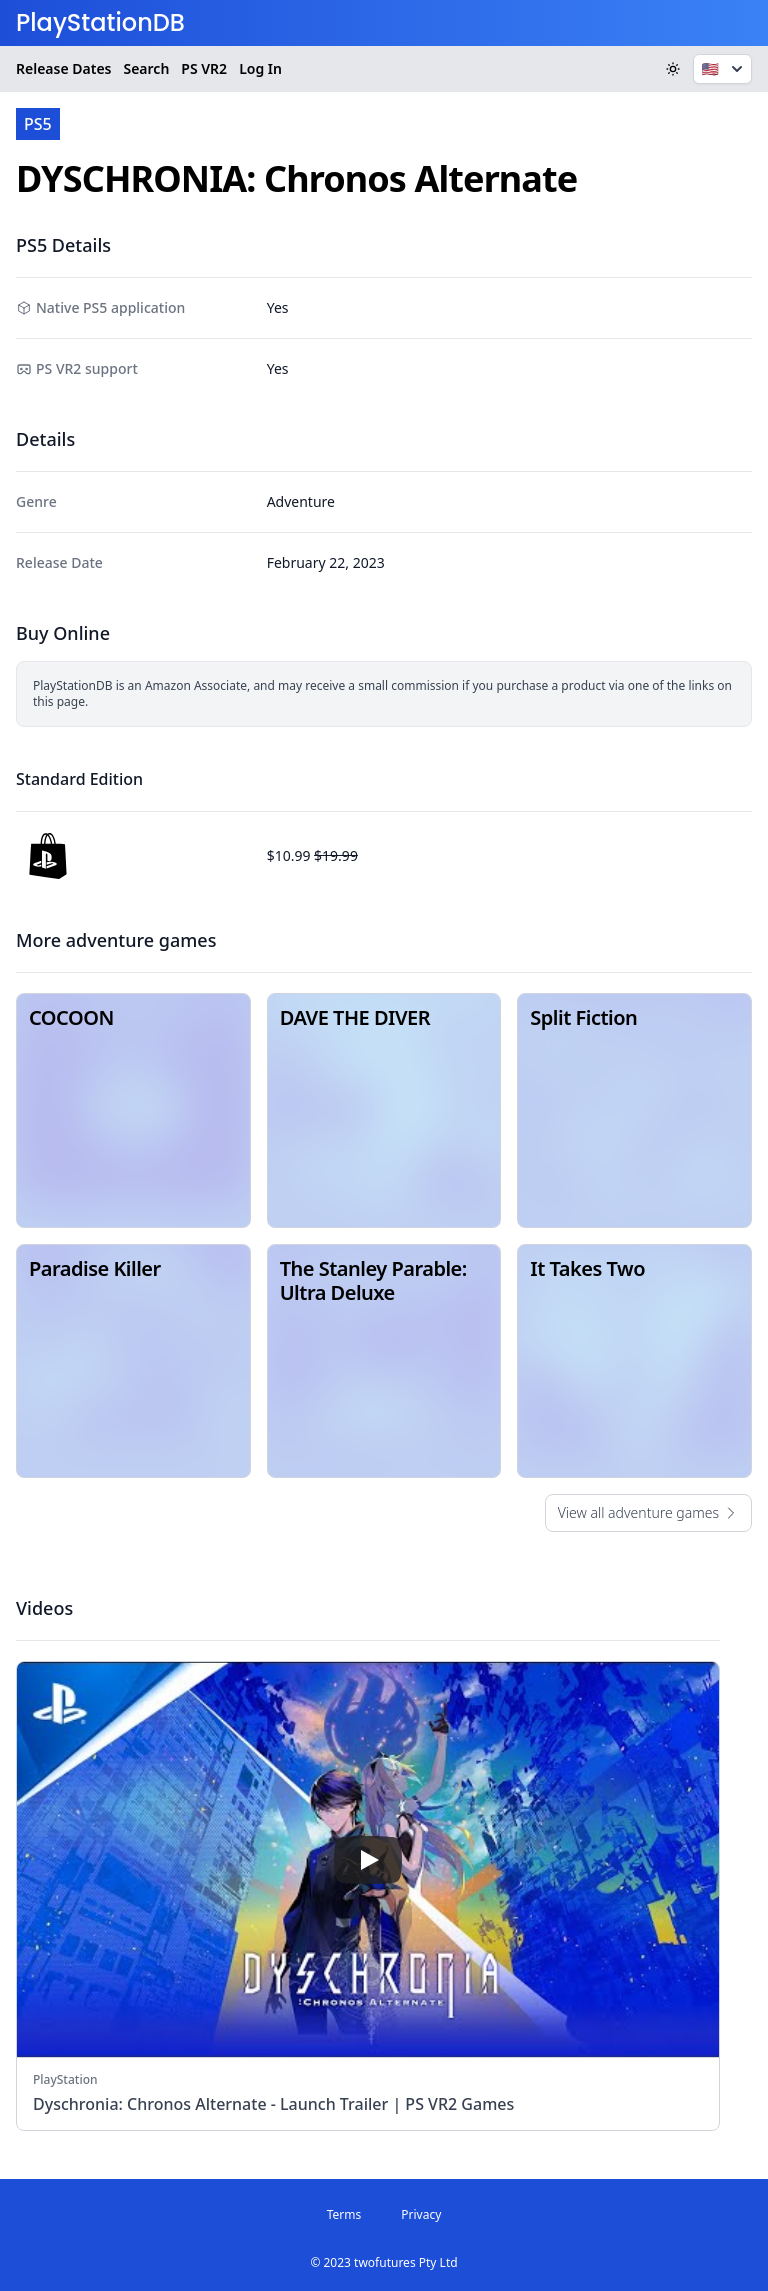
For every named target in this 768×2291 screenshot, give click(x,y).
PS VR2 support (87, 368)
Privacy (421, 2214)
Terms (344, 2214)
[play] (368, 1860)
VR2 (204, 69)
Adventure (301, 501)
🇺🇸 (724, 69)
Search (146, 68)
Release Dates (63, 68)
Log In (260, 68)
